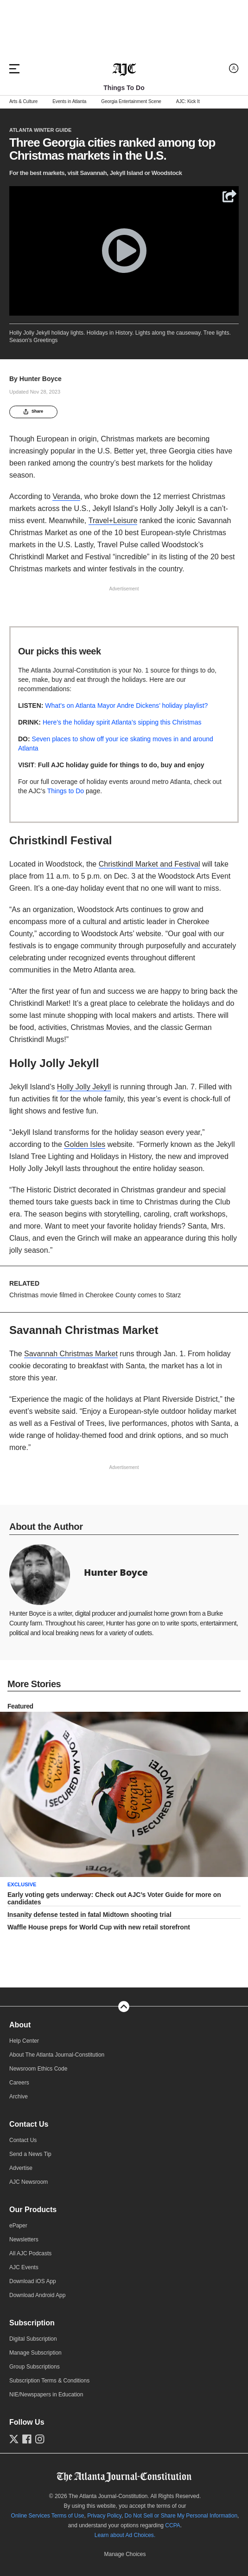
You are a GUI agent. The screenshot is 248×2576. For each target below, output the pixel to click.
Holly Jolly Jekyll (84, 1087)
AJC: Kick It (188, 101)
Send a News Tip (30, 2172)
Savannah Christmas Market (71, 1371)
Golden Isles (84, 1144)
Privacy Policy (104, 2533)
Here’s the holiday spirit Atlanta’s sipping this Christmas (122, 722)
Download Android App (37, 2313)
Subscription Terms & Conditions (49, 2398)
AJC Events (23, 2285)
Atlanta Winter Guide (40, 130)
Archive (18, 2114)
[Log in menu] (234, 68)
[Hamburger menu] (14, 68)
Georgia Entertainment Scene (131, 101)
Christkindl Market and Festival (149, 864)
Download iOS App (32, 2299)
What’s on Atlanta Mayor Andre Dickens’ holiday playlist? (126, 705)
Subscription (32, 2341)
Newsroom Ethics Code (38, 2087)
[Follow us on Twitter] (14, 2457)
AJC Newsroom (28, 2200)
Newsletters (23, 2257)
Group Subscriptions (34, 2385)
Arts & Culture (23, 101)
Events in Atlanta (69, 101)
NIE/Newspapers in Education (46, 2412)
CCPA (172, 2543)
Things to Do (65, 791)
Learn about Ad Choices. (125, 2553)
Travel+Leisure (113, 520)
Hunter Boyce (40, 378)
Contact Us (28, 2142)
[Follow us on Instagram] (40, 2457)
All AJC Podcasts (30, 2271)
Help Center (24, 2059)
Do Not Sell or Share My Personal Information (181, 2533)
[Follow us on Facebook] (27, 2457)
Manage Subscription (35, 2371)
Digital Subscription (33, 2357)
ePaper (18, 2243)
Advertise (20, 2186)
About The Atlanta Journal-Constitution (56, 2073)
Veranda (66, 496)
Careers (19, 2100)
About (20, 2043)
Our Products (33, 2228)
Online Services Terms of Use (47, 2533)
